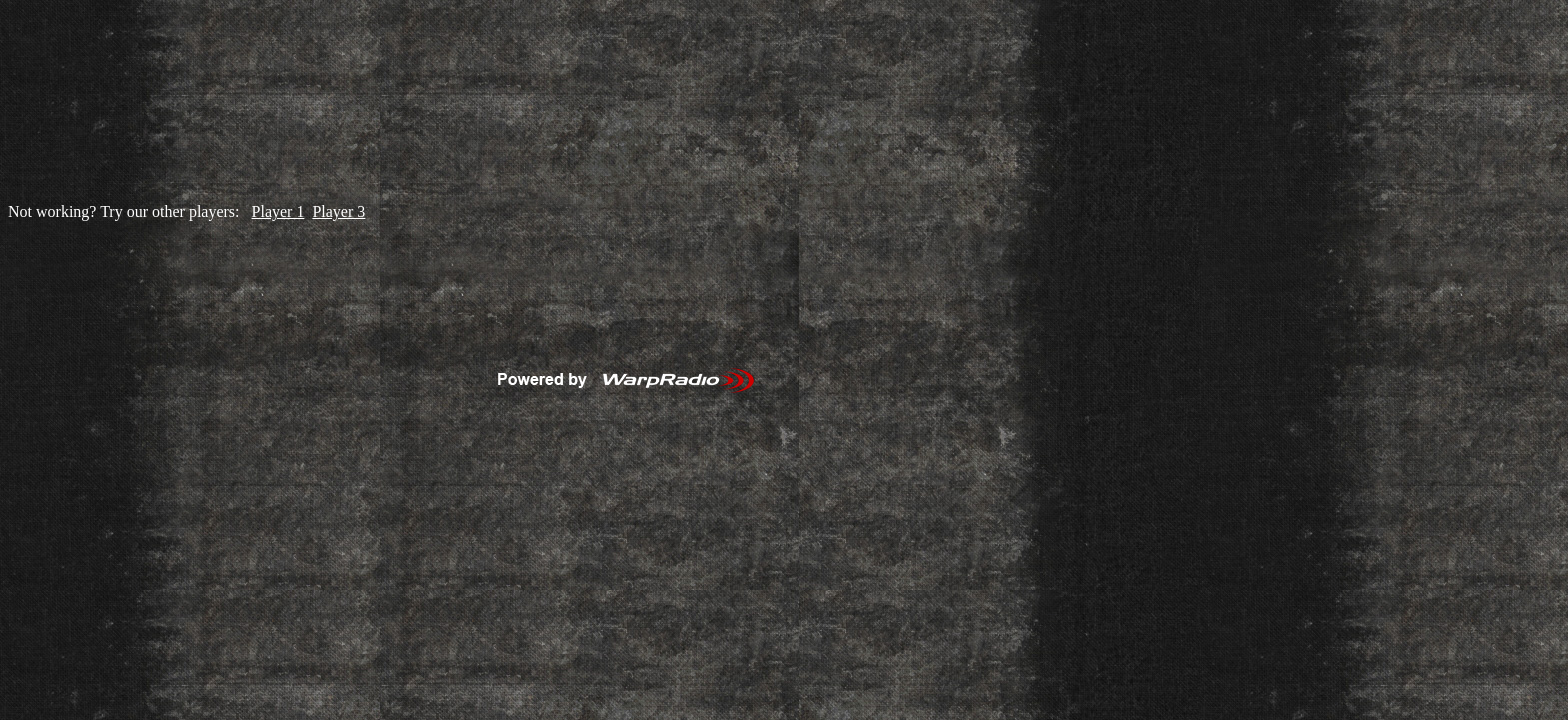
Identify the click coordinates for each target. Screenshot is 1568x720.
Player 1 (278, 211)
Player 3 (338, 211)
